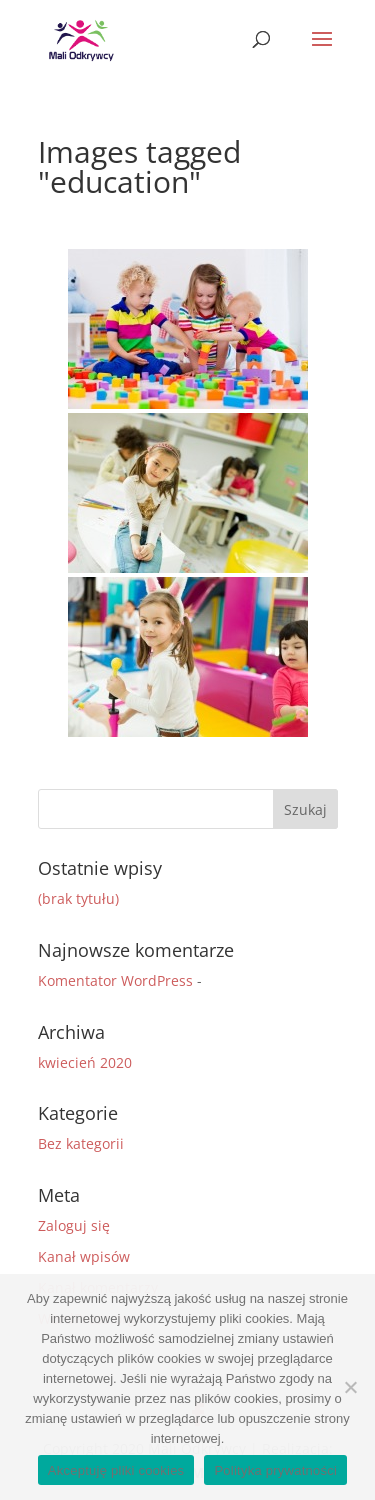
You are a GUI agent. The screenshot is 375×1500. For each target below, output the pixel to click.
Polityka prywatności (275, 1470)
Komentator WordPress (115, 980)
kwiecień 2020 (85, 1062)
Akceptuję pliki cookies (116, 1470)
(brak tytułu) (78, 898)
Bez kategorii (81, 1143)
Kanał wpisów (84, 1256)
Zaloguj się (74, 1225)
